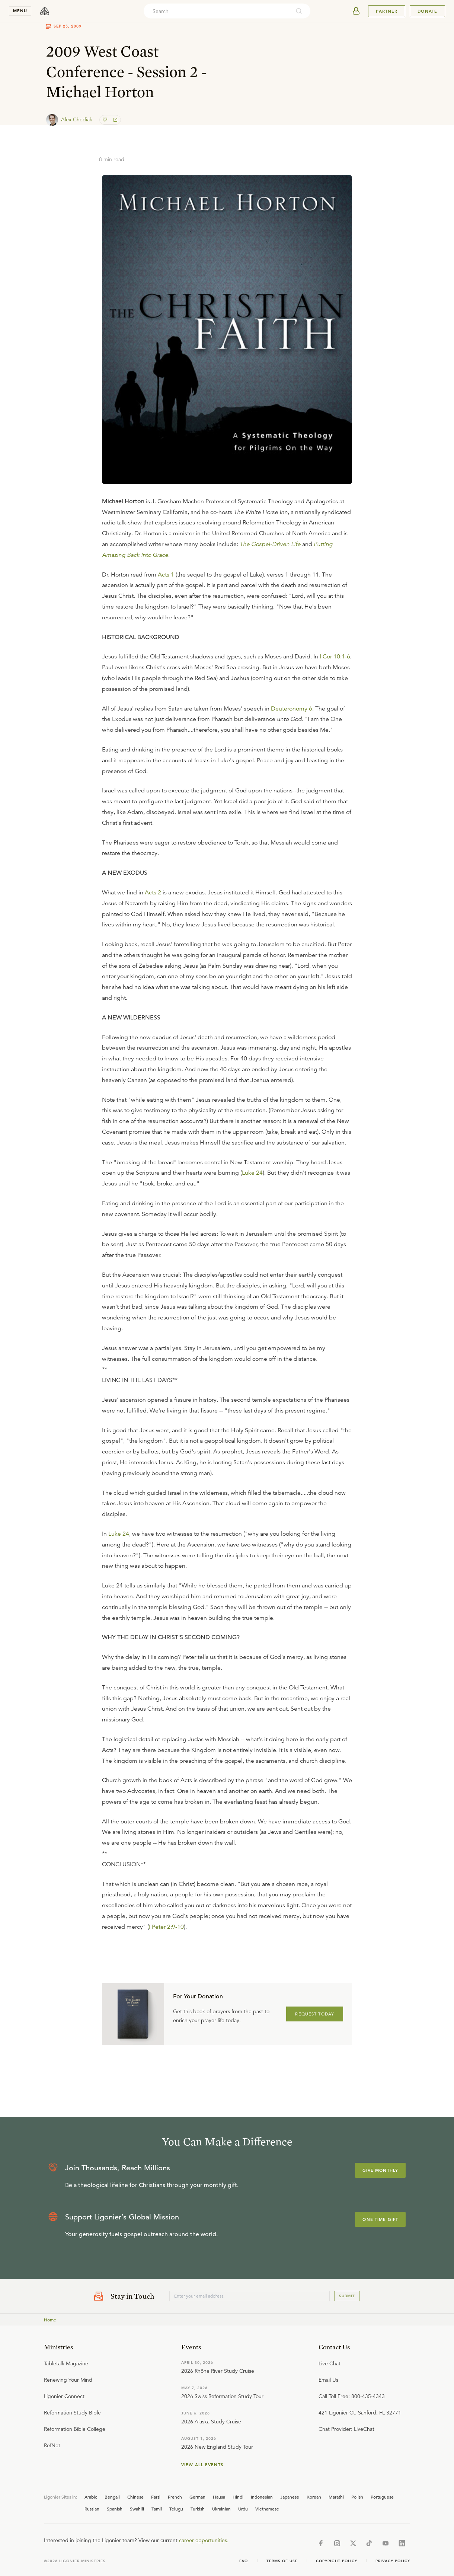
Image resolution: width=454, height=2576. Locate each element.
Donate (427, 11)
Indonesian (262, 2497)
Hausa (219, 2497)
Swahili (137, 2509)
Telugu (176, 2509)
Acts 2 (153, 892)
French (175, 2497)
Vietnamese (267, 2509)
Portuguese (382, 2497)
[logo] (44, 11)
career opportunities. (203, 2540)
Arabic (90, 2497)
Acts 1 (166, 574)
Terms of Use (282, 2561)
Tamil (156, 2509)
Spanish (114, 2509)
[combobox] (217, 11)
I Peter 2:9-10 (166, 1927)
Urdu (243, 2509)
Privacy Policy (392, 2561)
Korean (314, 2497)
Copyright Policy (336, 2561)
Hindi (238, 2497)
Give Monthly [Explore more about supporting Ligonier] (380, 2170)
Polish (357, 2497)
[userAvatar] (356, 11)
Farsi (155, 2497)
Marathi (336, 2497)
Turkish (198, 2509)
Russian (91, 2509)
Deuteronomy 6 (291, 708)
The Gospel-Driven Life (270, 544)
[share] (114, 120)
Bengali (112, 2497)
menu (20, 10)
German (197, 2497)
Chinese (135, 2497)
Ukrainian (221, 2509)
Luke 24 (252, 1173)
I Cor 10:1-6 (335, 656)
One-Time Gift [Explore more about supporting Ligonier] (380, 2219)
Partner (386, 11)
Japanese (289, 2497)
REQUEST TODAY (314, 2014)
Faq (243, 2561)
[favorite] (105, 120)
